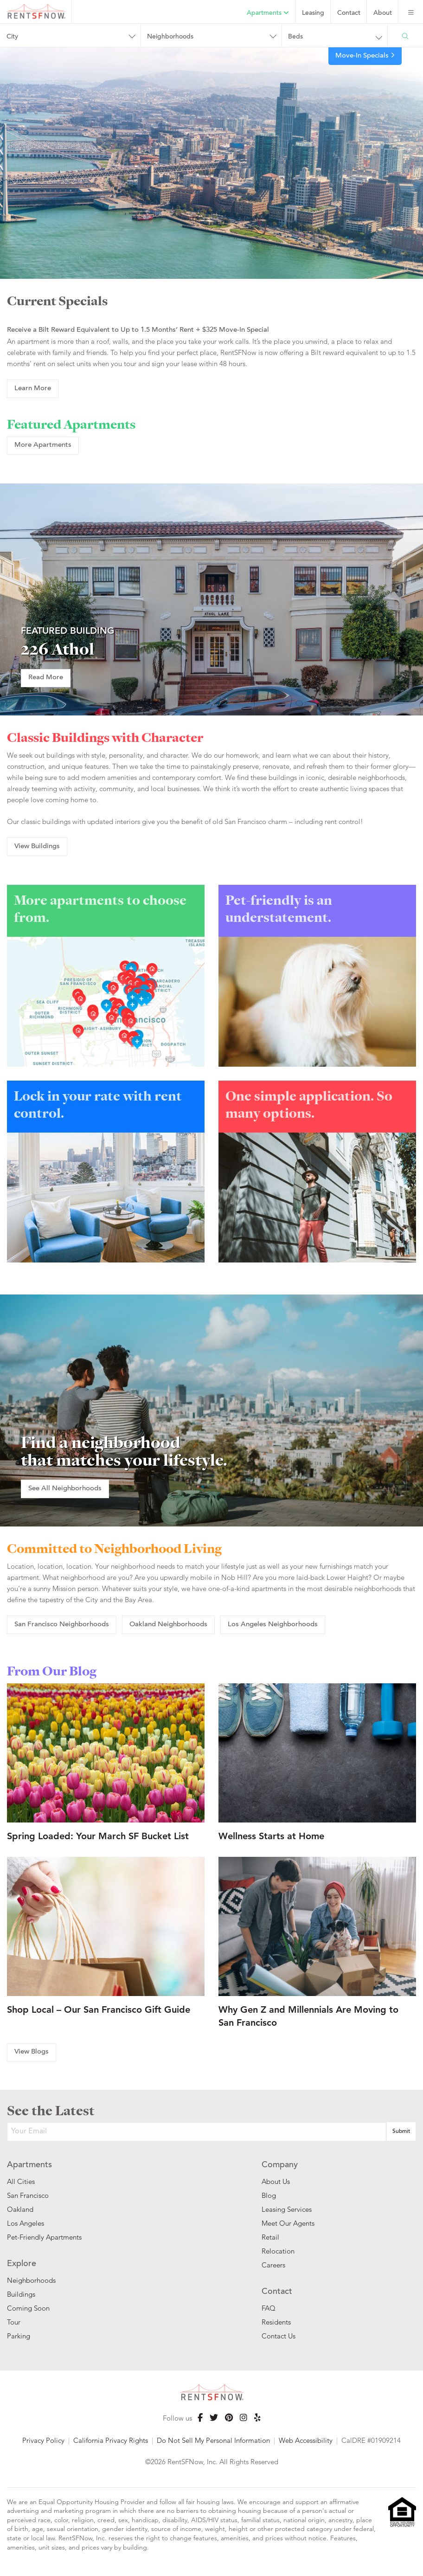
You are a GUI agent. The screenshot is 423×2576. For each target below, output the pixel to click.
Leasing (313, 13)
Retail (270, 2237)
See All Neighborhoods (65, 1488)
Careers (273, 2264)
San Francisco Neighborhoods (61, 1624)
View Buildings (37, 846)
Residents (276, 2322)
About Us (276, 2181)
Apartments (268, 13)
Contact (348, 13)
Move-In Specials (365, 55)
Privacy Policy (43, 2440)
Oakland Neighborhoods (168, 1624)
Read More (45, 677)
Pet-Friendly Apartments (44, 2237)
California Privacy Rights (110, 2440)
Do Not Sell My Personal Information (213, 2440)
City (12, 37)
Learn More (32, 388)
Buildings (21, 2294)
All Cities (21, 2181)
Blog (269, 2195)
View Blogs (31, 2051)
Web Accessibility (306, 2440)
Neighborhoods (170, 37)
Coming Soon (28, 2308)
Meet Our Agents (288, 2223)
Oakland (20, 2209)
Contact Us (278, 2335)
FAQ (269, 2308)
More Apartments (42, 445)
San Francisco (28, 2195)
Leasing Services (287, 2209)
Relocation (278, 2251)
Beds (295, 37)
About (382, 13)
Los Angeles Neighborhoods (273, 1624)
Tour (13, 2322)
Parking (18, 2335)
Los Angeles (25, 2223)
